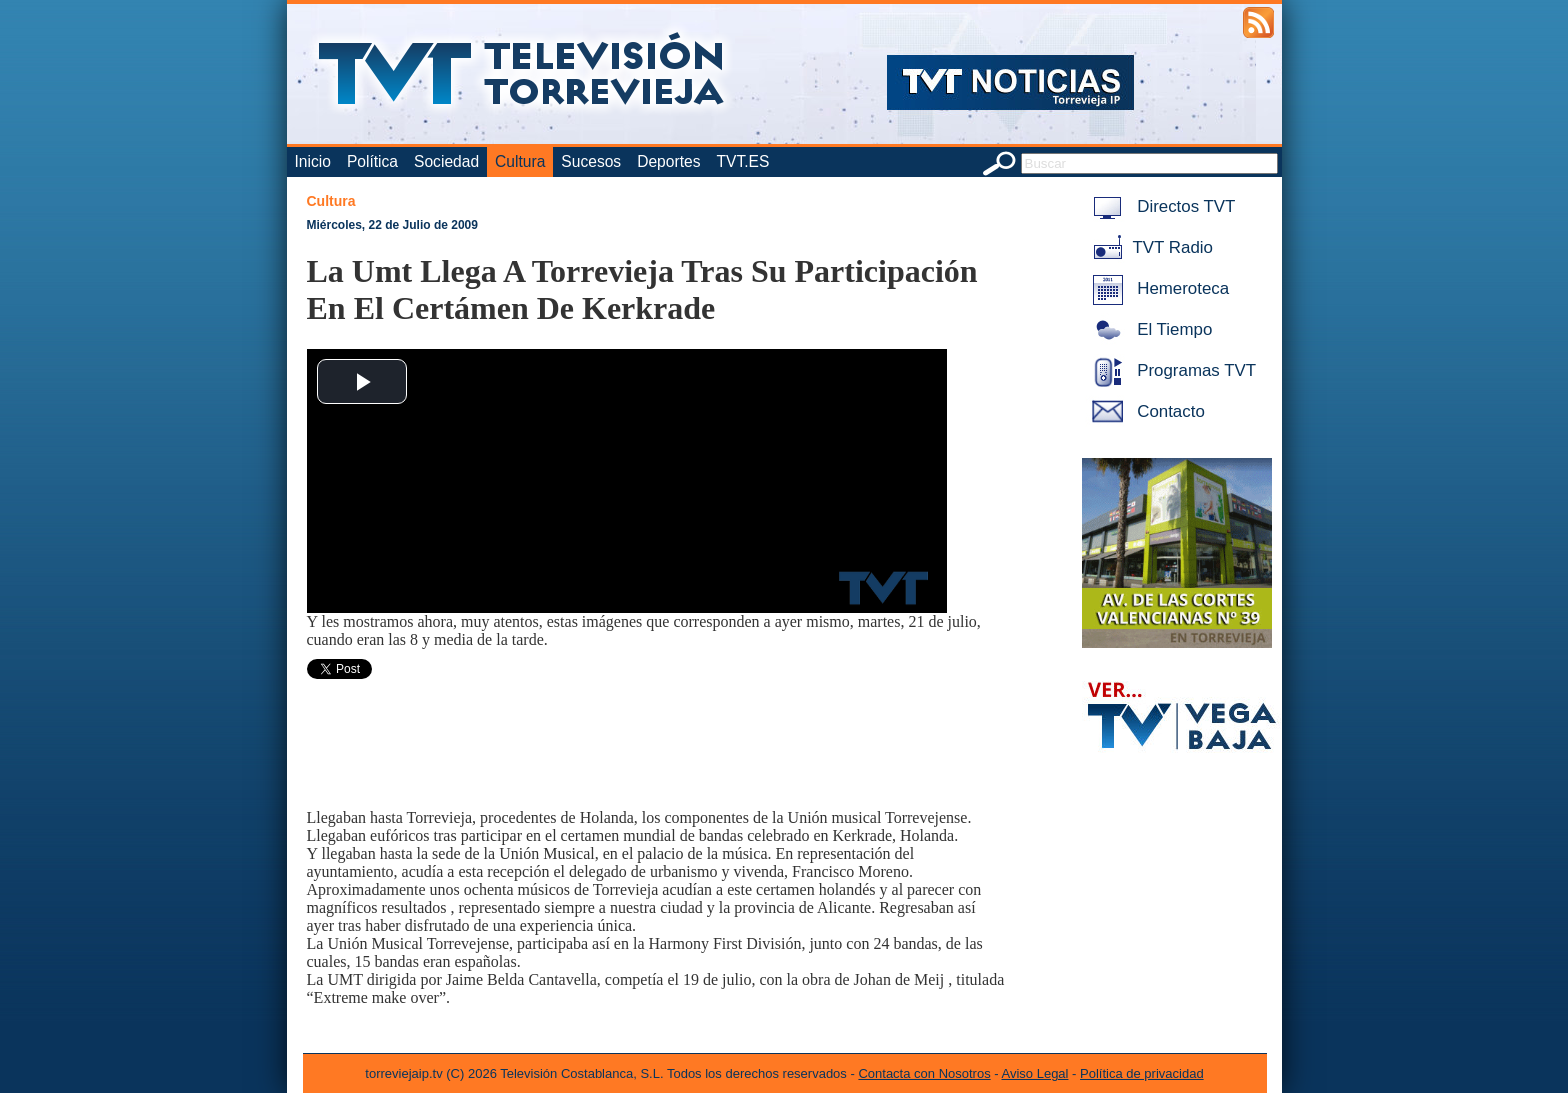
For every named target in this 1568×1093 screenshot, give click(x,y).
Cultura (520, 161)
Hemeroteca (1157, 288)
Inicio (313, 161)
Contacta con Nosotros (924, 1073)
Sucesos (591, 161)
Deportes (668, 161)
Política (372, 161)
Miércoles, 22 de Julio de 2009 (392, 225)
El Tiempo (1149, 329)
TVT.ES (742, 161)
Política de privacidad (1142, 1073)
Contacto (1145, 411)
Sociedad (446, 161)
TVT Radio (1149, 247)
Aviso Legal (1035, 1073)
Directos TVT (1160, 206)
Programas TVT (1171, 370)
